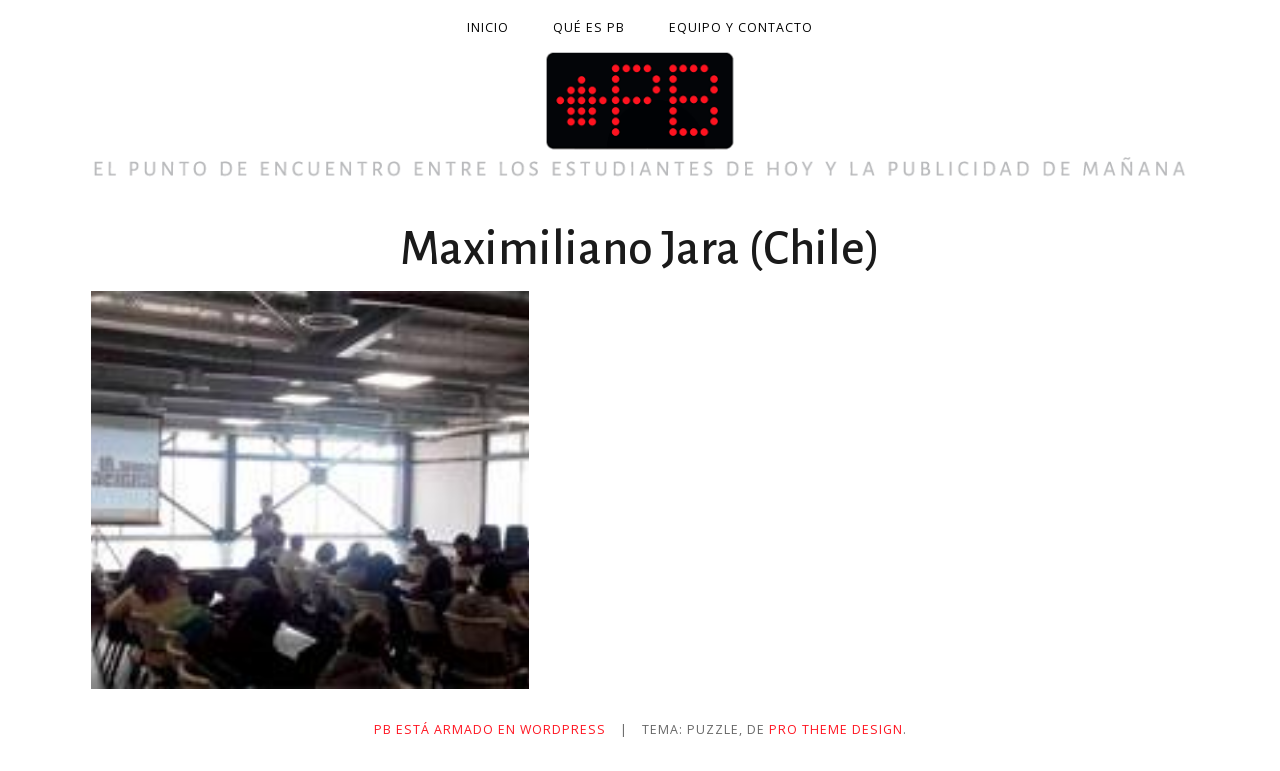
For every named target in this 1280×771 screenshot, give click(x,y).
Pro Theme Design (836, 729)
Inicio (488, 27)
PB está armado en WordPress (490, 729)
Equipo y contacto (741, 27)
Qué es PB (589, 27)
